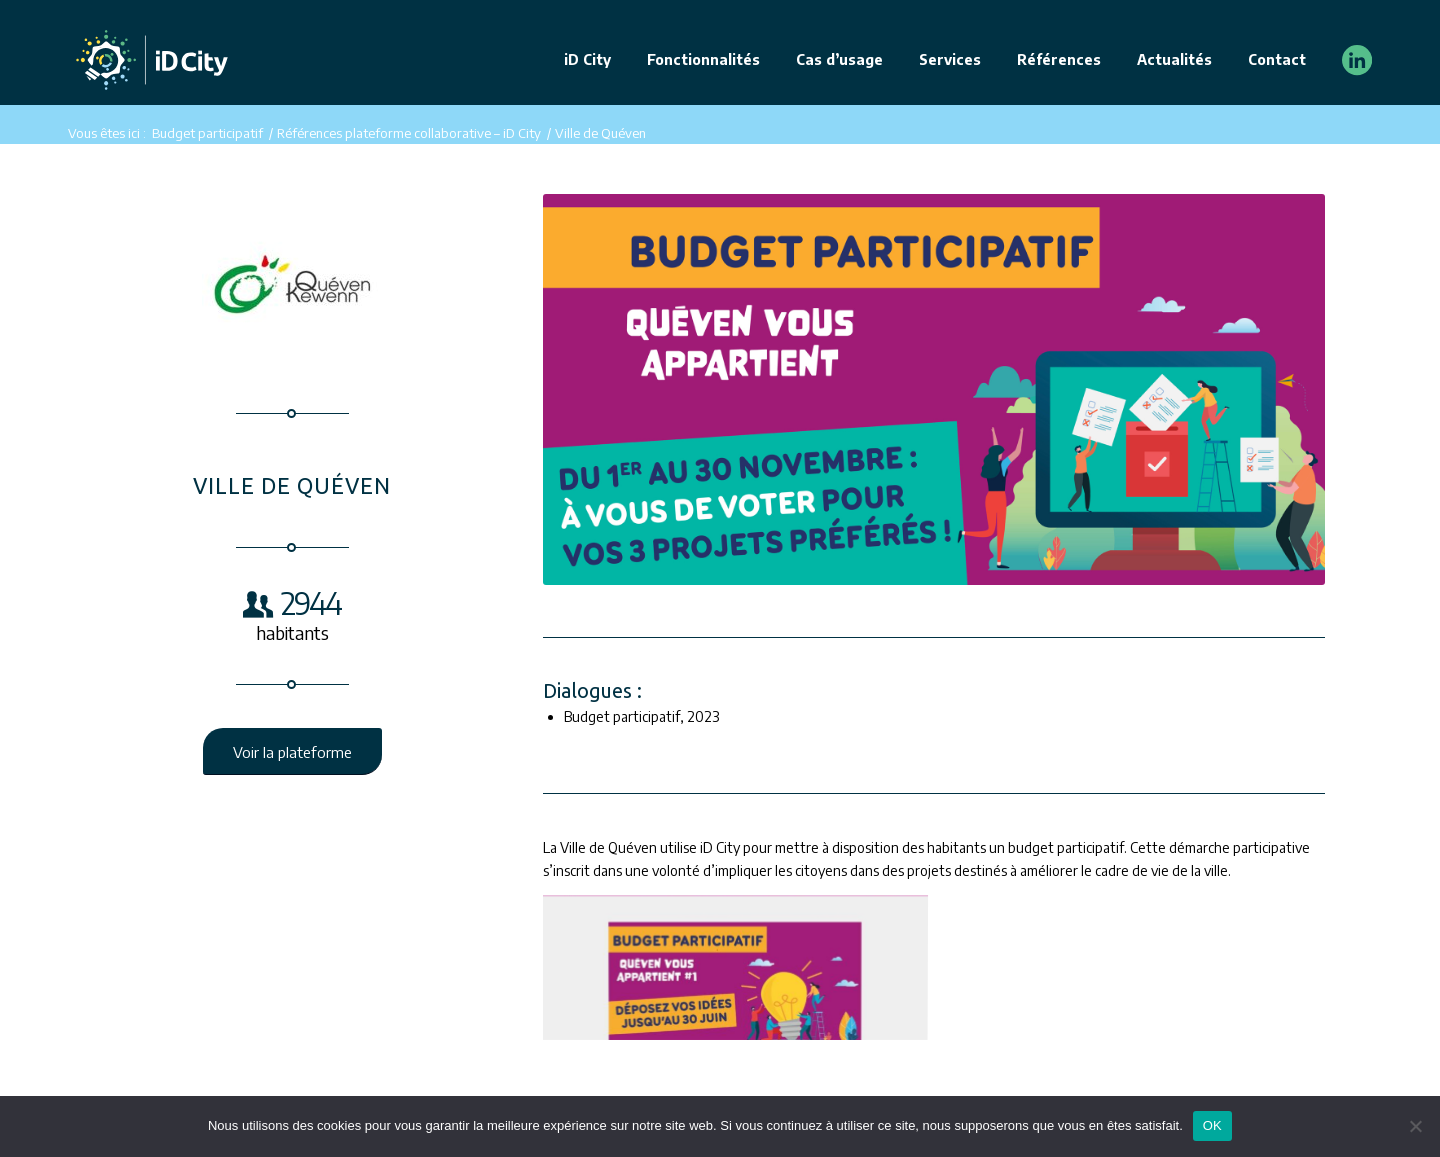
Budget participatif (207, 133)
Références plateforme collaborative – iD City (409, 133)
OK (1212, 1125)
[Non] (1415, 1126)
